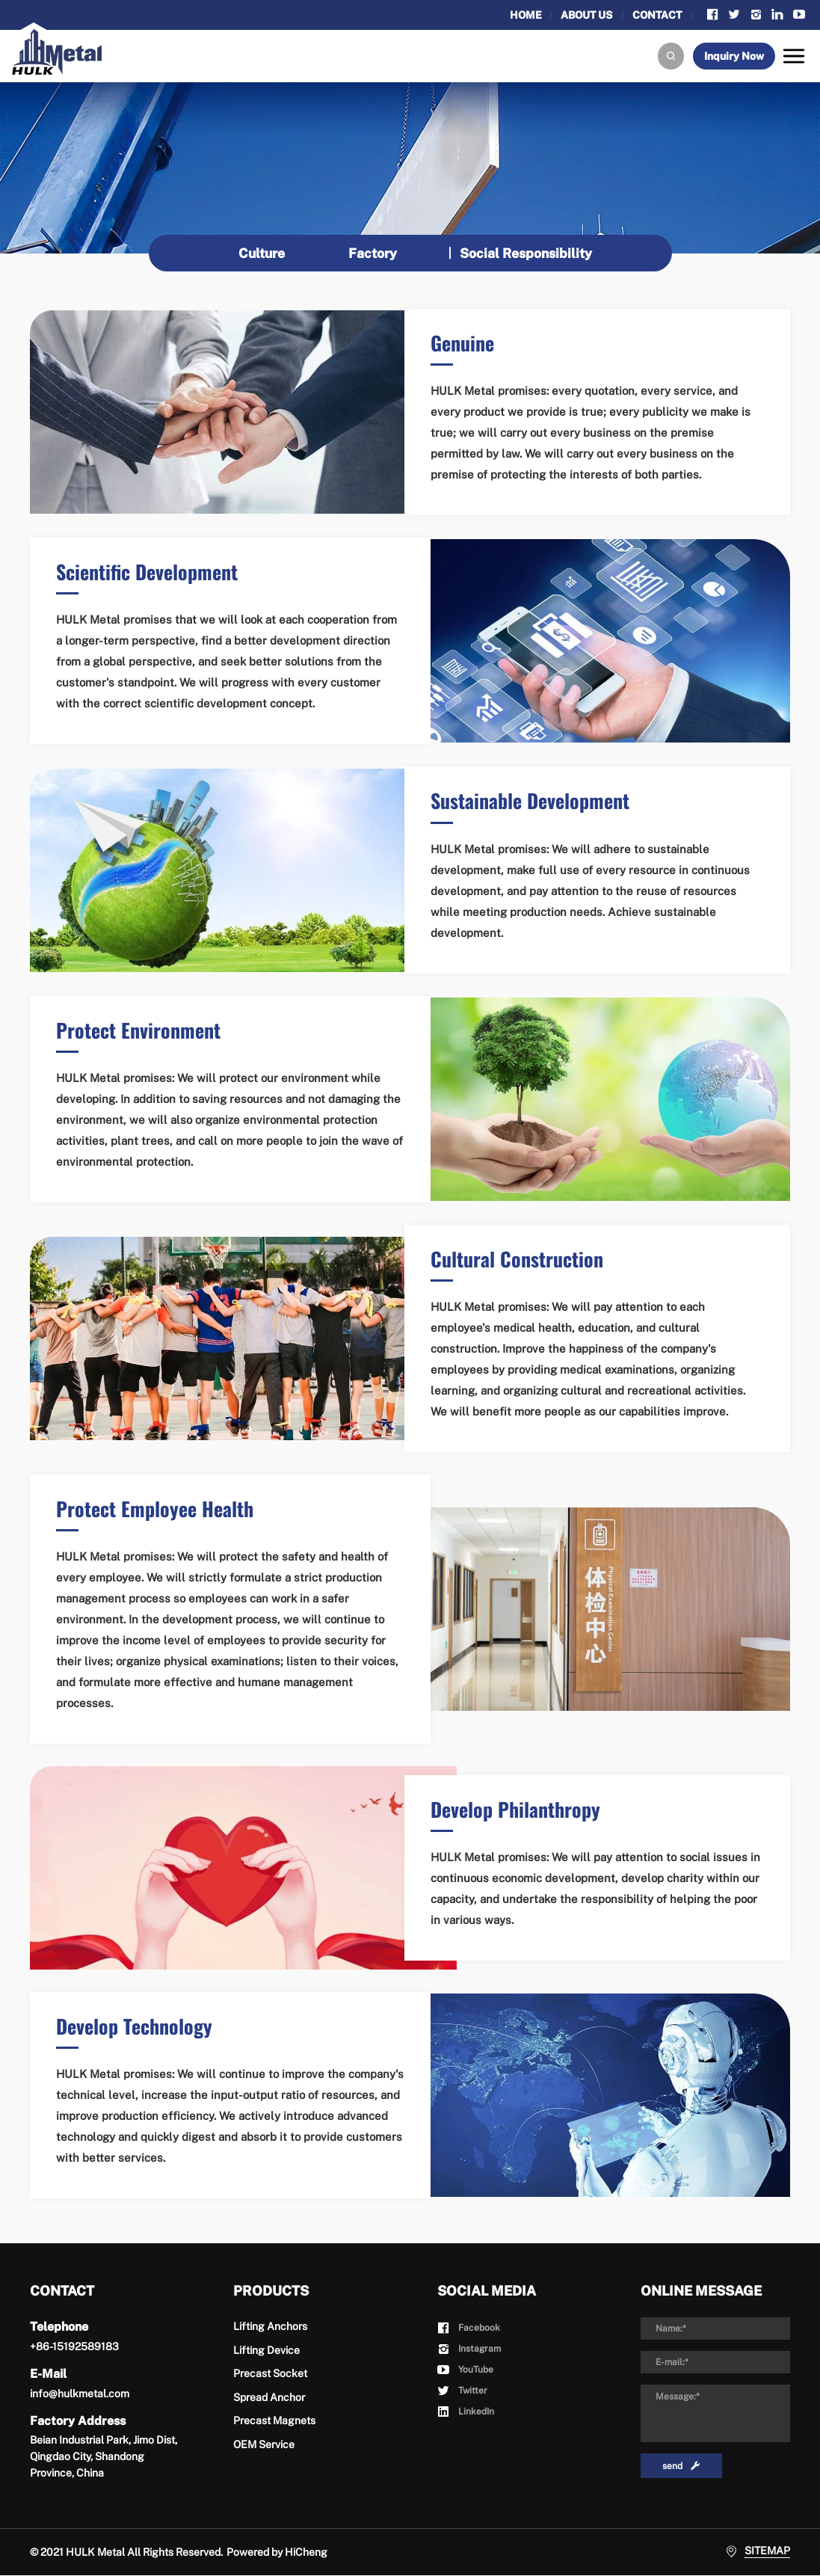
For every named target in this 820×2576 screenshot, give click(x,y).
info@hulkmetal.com (79, 2394)
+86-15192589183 (74, 2346)
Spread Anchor (269, 2397)
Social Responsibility (528, 253)
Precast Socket (270, 2374)
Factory (373, 253)
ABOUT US (583, 15)
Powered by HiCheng (276, 2552)
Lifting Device (266, 2350)
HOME (520, 15)
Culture (260, 253)
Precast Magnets (274, 2421)
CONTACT (656, 15)
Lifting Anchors (270, 2327)
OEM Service (264, 2444)
